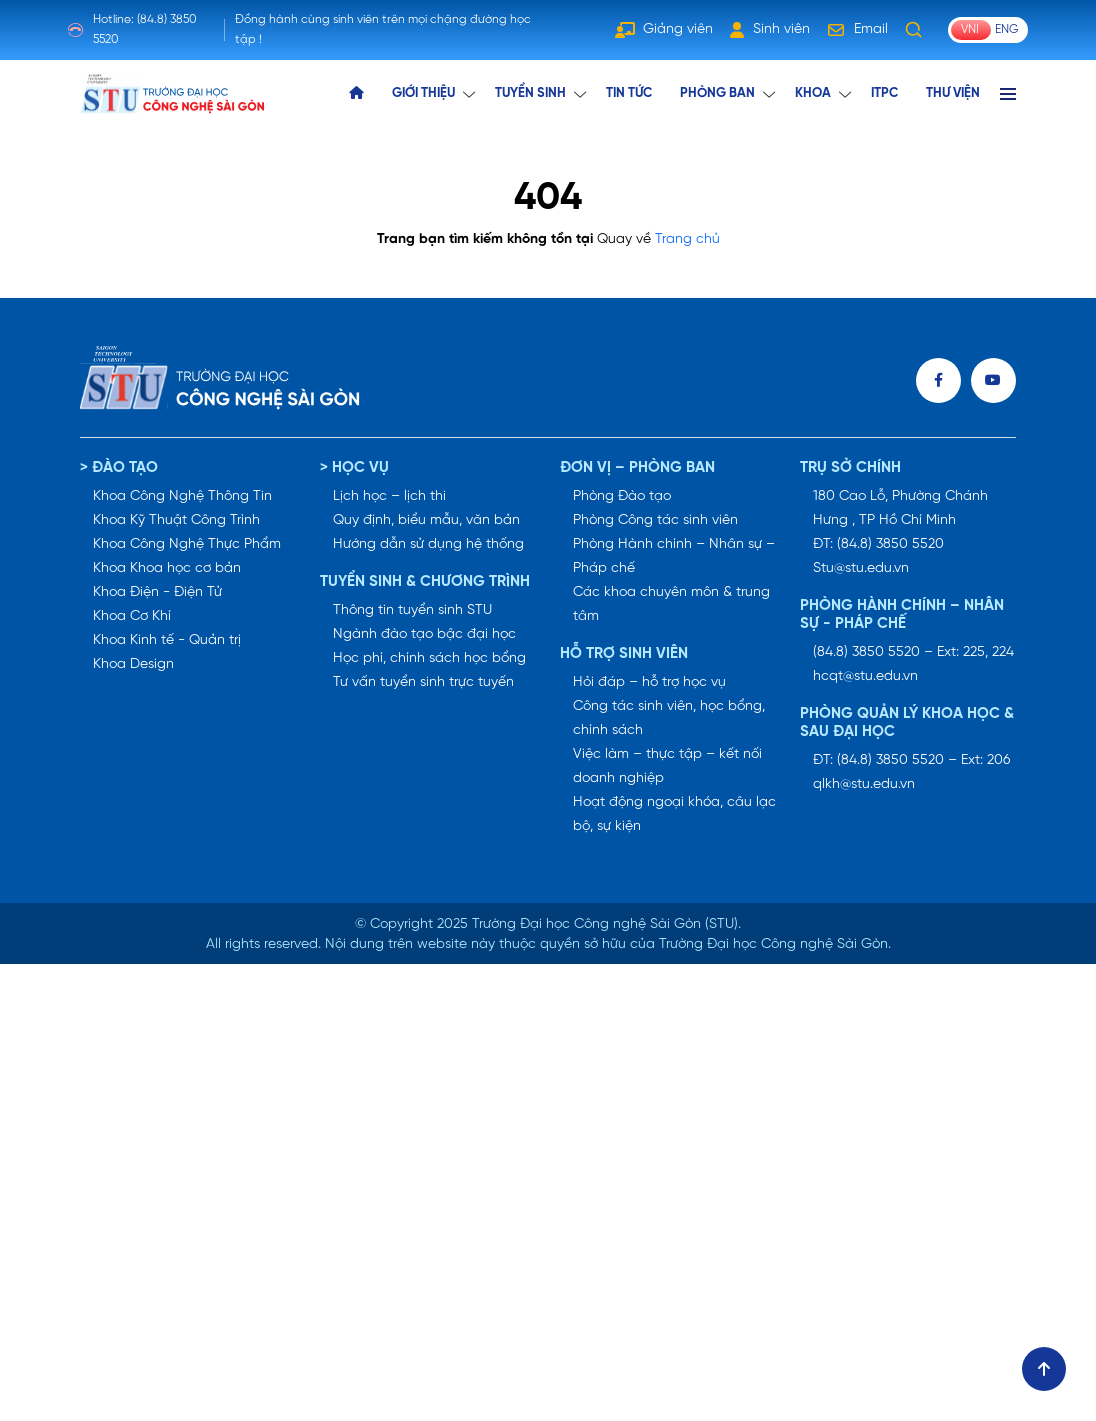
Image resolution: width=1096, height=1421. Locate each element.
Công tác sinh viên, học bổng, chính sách (669, 718)
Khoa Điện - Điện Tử (157, 592)
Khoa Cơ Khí (132, 616)
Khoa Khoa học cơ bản (167, 568)
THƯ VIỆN (953, 93)
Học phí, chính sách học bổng (429, 658)
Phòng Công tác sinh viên (655, 520)
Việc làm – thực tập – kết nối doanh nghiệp (667, 766)
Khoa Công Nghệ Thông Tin (182, 496)
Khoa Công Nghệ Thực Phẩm (187, 544)
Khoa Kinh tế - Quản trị (167, 640)
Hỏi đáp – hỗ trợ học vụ (649, 682)
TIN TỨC (629, 93)
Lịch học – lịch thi (389, 496)
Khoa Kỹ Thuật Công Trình (176, 520)
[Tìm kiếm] (914, 30)
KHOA (813, 93)
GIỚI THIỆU (423, 93)
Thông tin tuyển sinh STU (412, 610)
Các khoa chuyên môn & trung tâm (671, 604)
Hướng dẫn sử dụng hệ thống (428, 544)
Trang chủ (687, 239)
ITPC (884, 93)
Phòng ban (717, 93)
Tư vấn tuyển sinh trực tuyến (423, 682)
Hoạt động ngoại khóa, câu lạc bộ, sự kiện (674, 814)
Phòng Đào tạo (622, 496)
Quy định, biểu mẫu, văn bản (426, 520)
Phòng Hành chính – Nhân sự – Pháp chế (674, 556)
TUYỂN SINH (530, 93)
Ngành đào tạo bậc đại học (424, 634)
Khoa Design (133, 664)
